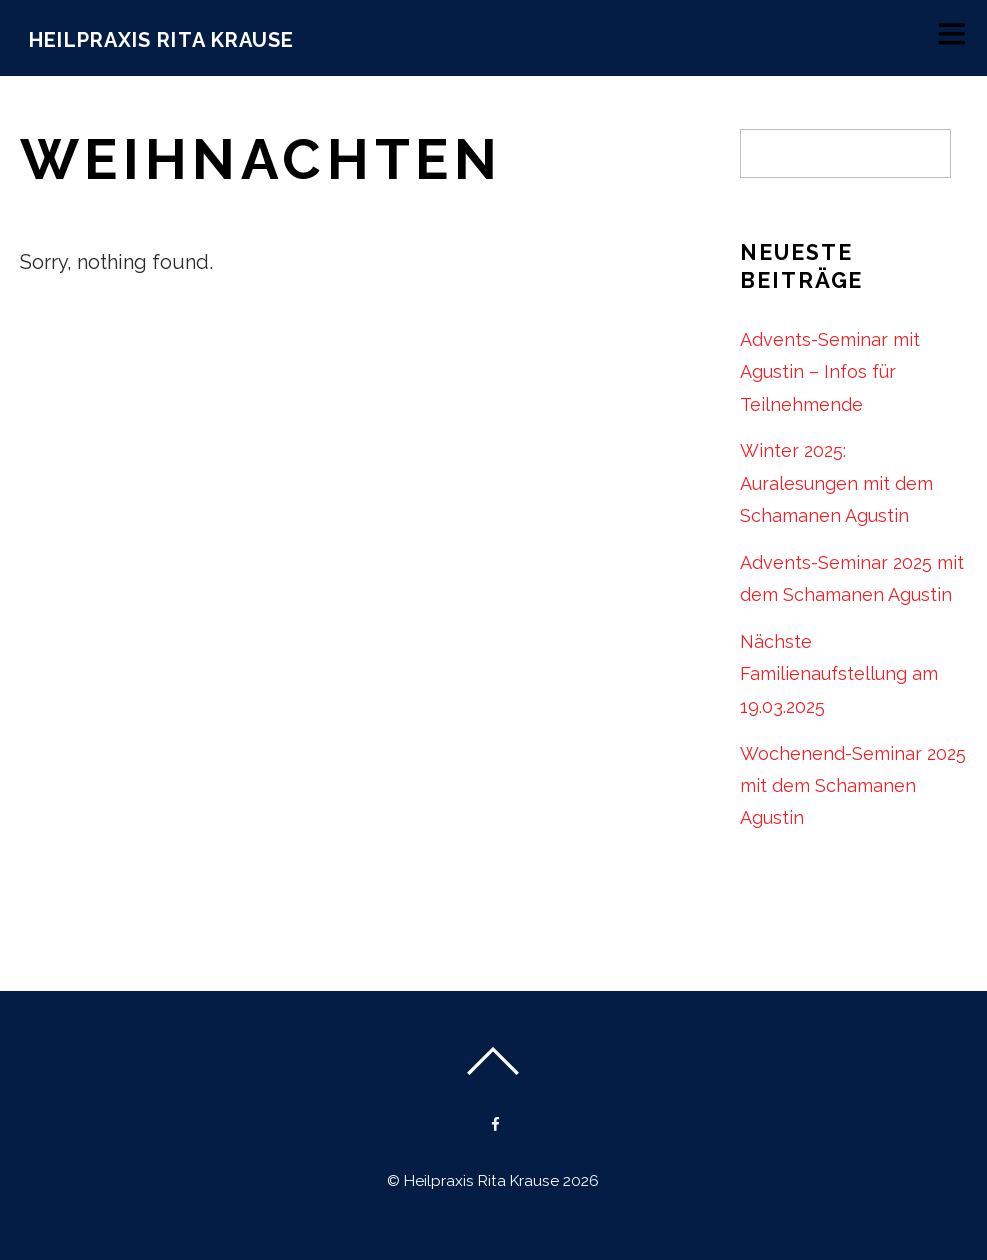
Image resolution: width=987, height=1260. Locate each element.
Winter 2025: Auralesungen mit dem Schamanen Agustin (836, 483)
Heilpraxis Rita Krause (481, 1181)
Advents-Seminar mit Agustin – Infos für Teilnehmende (830, 372)
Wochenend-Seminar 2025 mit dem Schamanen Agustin (853, 786)
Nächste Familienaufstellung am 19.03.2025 (839, 674)
